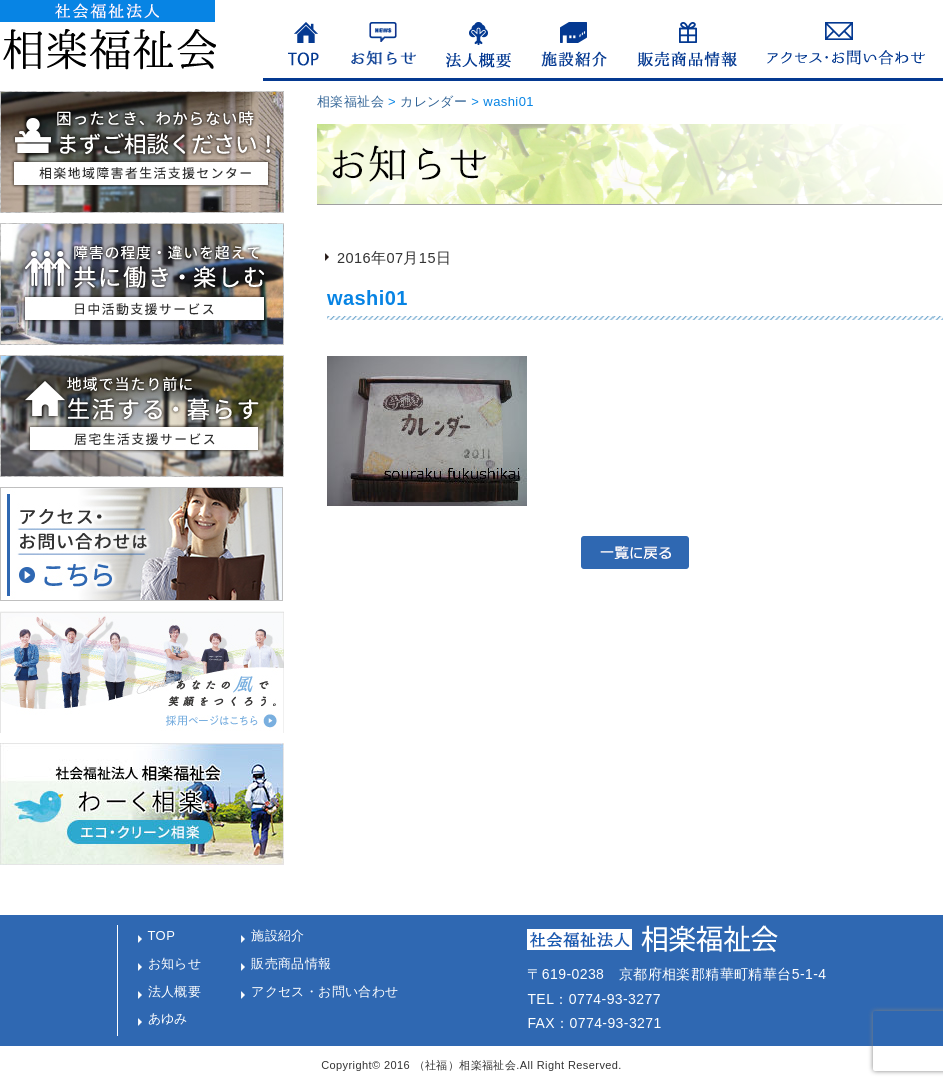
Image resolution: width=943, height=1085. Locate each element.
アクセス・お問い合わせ (325, 991)
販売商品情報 (291, 963)
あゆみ (168, 1018)
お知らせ (175, 963)
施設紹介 (278, 935)
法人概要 (175, 991)
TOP (162, 935)
